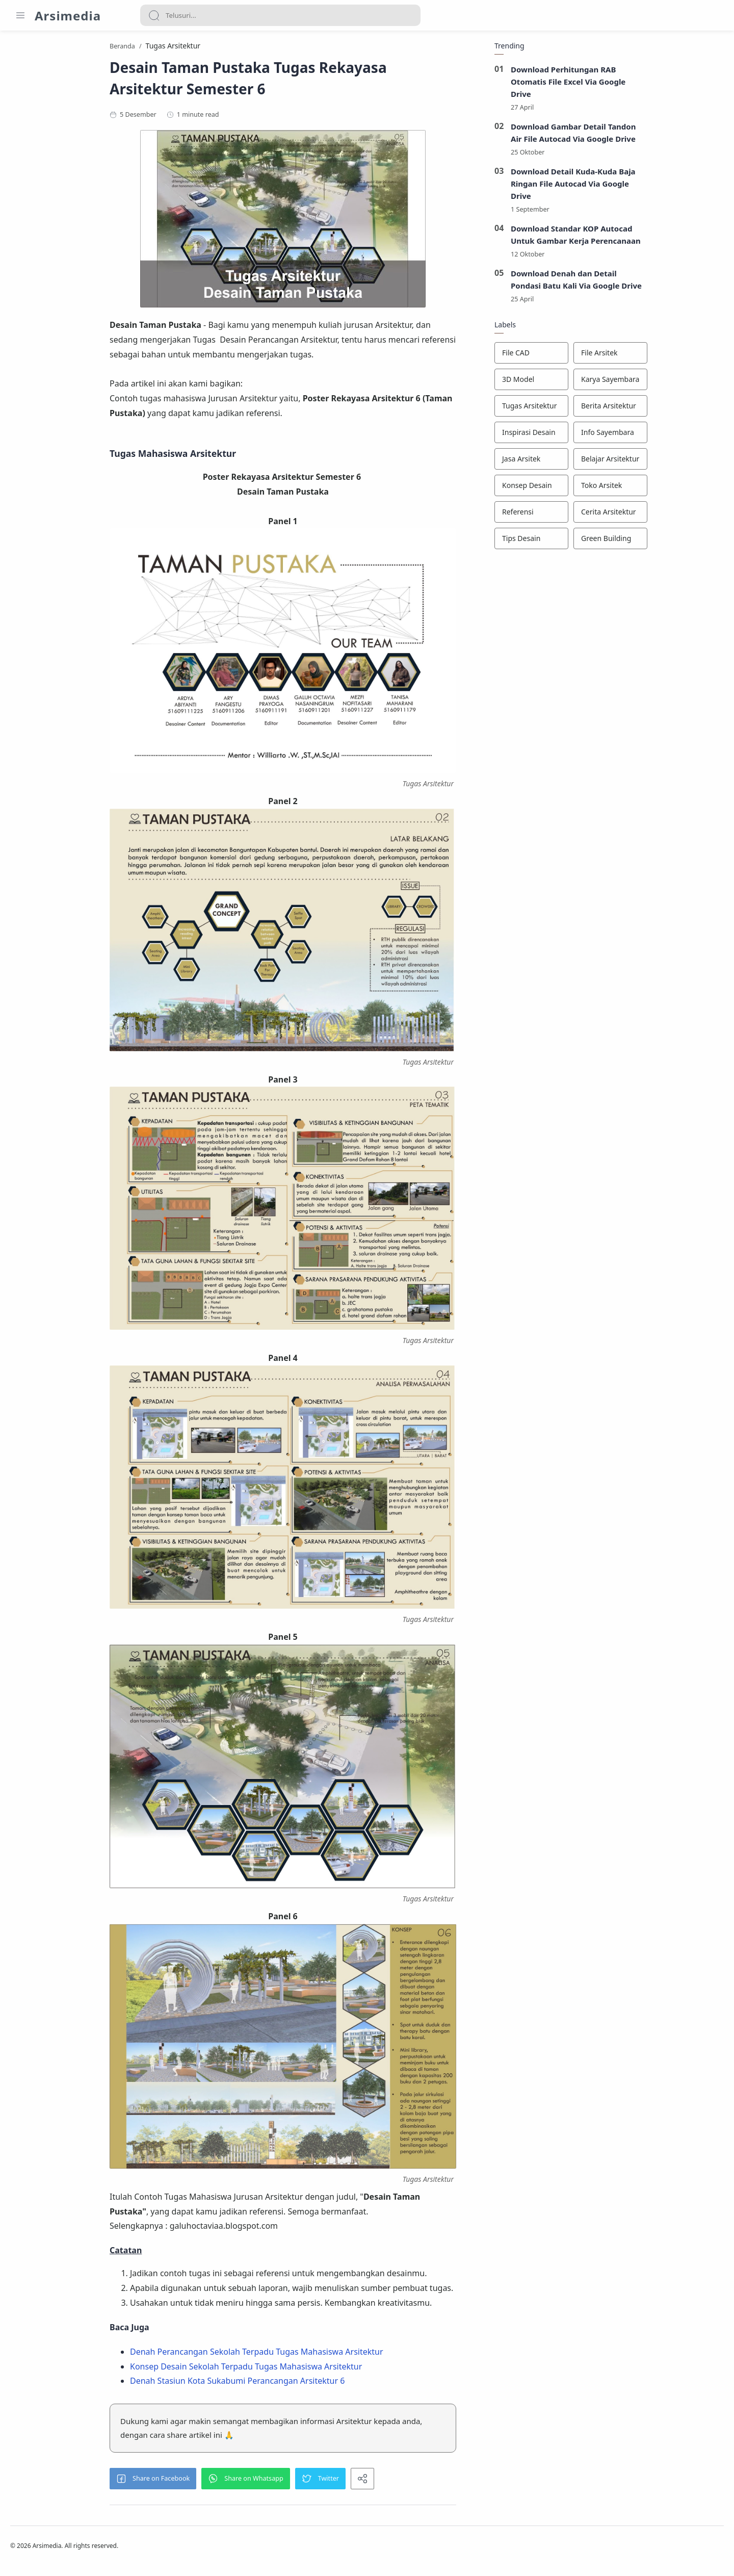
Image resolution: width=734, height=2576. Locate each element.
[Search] (280, 15)
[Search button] (154, 15)
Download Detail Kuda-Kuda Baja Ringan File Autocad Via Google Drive (636, 186)
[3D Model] (595, 383)
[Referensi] (595, 515)
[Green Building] (674, 542)
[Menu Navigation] (20, 15)
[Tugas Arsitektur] (595, 409)
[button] (216, 2481)
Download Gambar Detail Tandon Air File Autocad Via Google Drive (637, 135)
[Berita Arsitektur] (674, 409)
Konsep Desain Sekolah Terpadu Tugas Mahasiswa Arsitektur (310, 2369)
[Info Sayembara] (674, 436)
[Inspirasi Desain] (595, 436)
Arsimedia (68, 15)
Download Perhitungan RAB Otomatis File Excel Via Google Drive (632, 84)
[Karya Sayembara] (674, 383)
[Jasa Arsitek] (595, 462)
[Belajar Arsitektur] (674, 462)
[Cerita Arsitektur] (674, 515)
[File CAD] (595, 356)
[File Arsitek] (674, 356)
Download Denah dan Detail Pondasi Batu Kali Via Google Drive (640, 283)
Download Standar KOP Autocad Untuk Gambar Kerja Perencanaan (639, 238)
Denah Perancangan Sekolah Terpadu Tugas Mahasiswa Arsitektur (320, 2354)
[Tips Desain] (595, 542)
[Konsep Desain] (595, 489)
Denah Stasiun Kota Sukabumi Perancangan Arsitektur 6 (301, 2383)
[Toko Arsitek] (674, 489)
